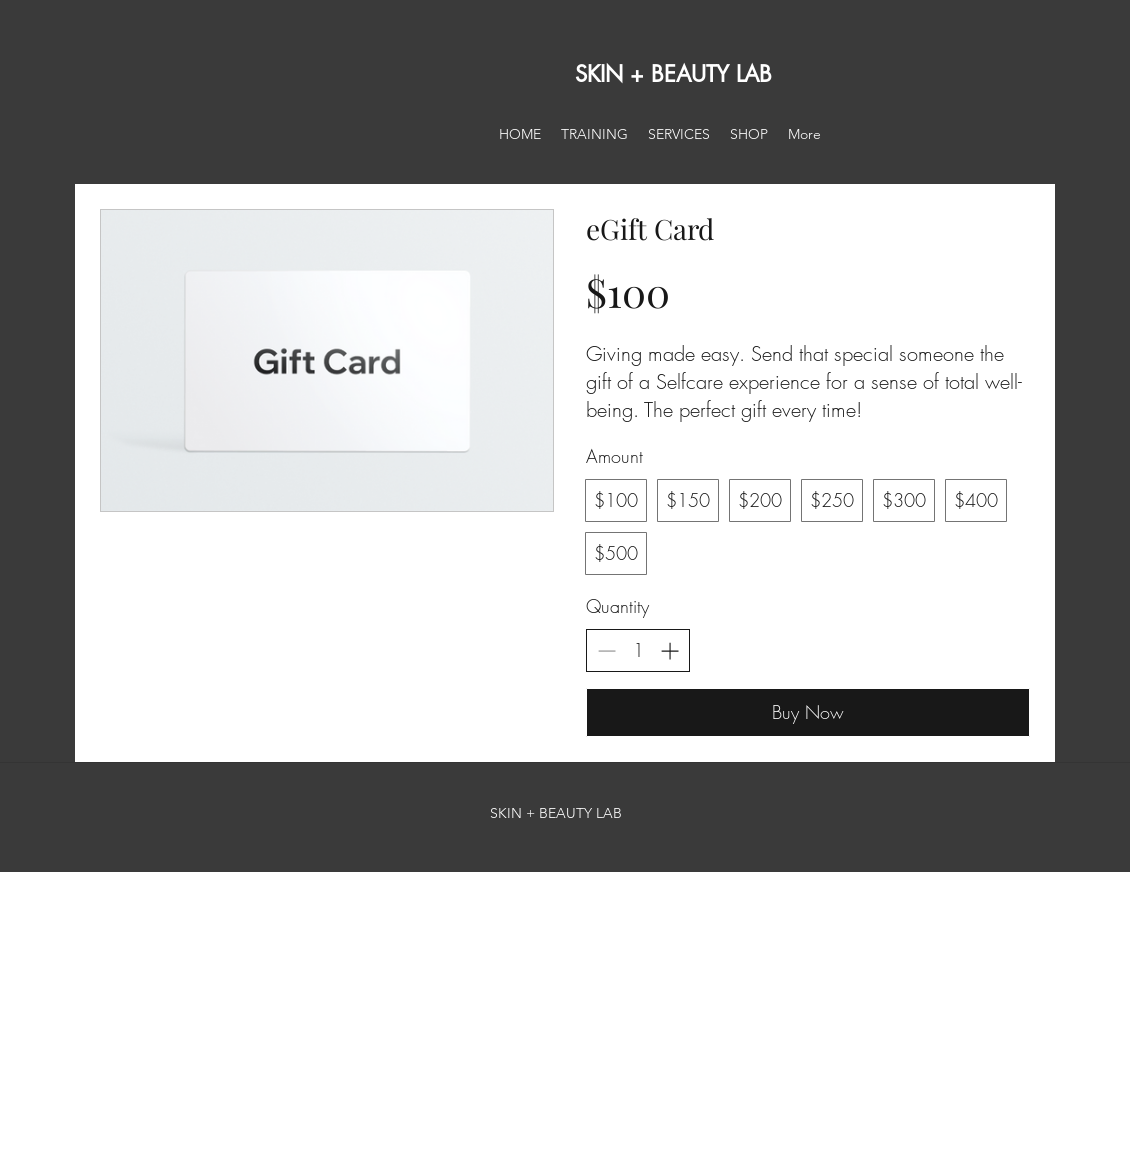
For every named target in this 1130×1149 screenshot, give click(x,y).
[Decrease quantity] (606, 650)
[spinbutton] (638, 650)
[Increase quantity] (669, 650)
